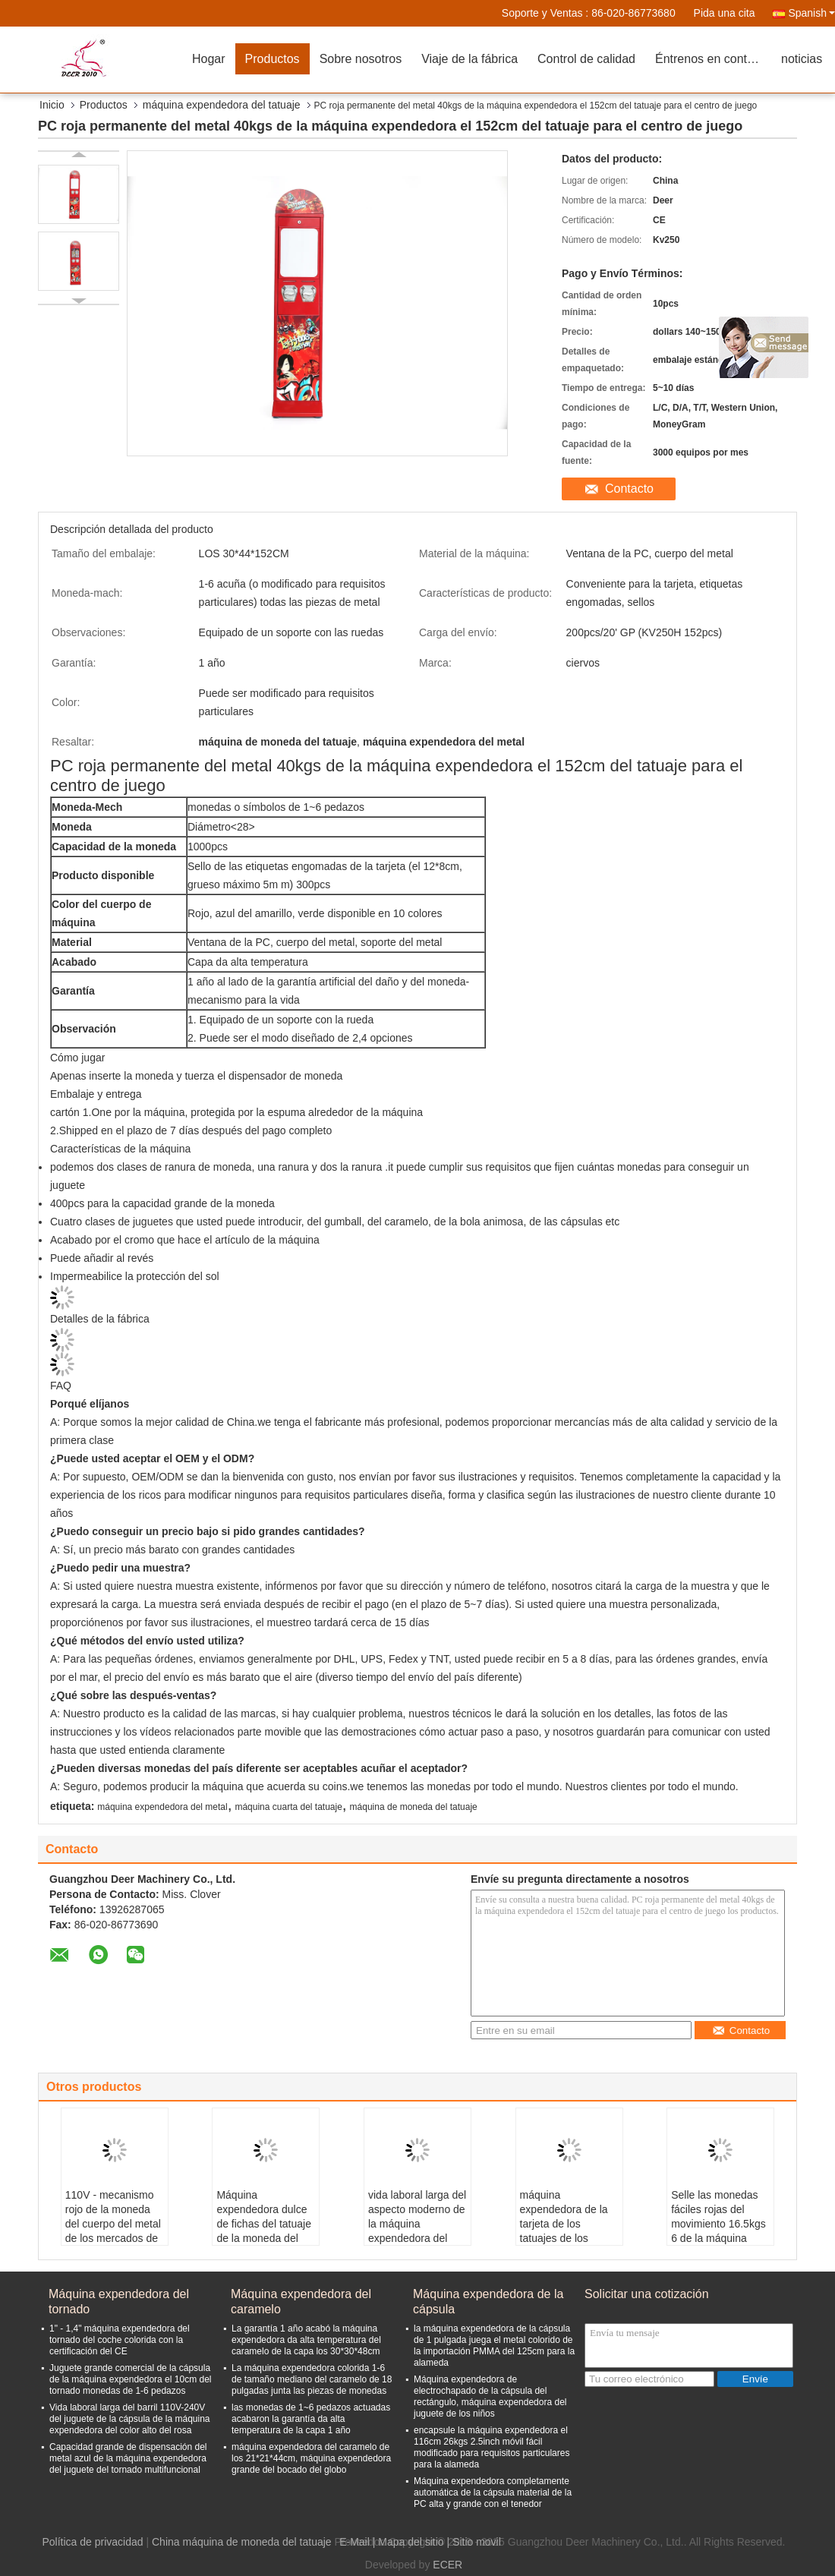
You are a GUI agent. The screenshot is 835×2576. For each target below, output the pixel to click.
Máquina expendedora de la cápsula (488, 2302)
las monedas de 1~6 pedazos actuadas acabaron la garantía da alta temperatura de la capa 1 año (311, 2419)
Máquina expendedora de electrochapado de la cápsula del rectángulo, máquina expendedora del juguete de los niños (490, 2396)
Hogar (208, 58)
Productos (272, 58)
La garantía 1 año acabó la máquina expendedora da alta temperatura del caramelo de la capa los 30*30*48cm (306, 2340)
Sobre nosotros (361, 58)
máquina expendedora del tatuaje (222, 105)
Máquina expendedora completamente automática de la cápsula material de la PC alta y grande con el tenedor (493, 2492)
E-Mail (354, 2542)
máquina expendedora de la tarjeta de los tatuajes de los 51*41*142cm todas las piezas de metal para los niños (566, 2238)
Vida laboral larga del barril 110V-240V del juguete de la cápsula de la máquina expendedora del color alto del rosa (129, 2419)
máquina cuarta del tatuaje (288, 1807)
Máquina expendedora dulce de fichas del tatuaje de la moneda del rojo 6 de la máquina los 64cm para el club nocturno (264, 2238)
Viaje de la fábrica (469, 58)
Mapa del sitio (410, 2542)
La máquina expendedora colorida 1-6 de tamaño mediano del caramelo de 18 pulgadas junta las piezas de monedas (312, 2379)
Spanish (811, 13)
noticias (801, 58)
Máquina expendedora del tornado (119, 2302)
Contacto (629, 488)
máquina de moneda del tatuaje (413, 1807)
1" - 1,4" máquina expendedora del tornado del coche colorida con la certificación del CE (119, 2340)
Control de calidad (586, 58)
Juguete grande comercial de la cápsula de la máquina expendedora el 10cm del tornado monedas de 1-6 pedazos (130, 2379)
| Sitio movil (474, 2542)
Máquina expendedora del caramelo (301, 2302)
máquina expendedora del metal (162, 1807)
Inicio (52, 105)
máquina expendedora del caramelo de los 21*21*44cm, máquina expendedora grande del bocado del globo (311, 2458)
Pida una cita (724, 13)
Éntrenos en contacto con (713, 58)
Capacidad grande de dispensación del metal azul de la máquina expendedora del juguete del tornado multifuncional (128, 2458)
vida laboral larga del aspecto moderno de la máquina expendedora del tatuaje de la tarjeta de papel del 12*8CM (417, 2238)
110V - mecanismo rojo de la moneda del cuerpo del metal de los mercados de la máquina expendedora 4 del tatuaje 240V (113, 2238)
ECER (447, 2565)
